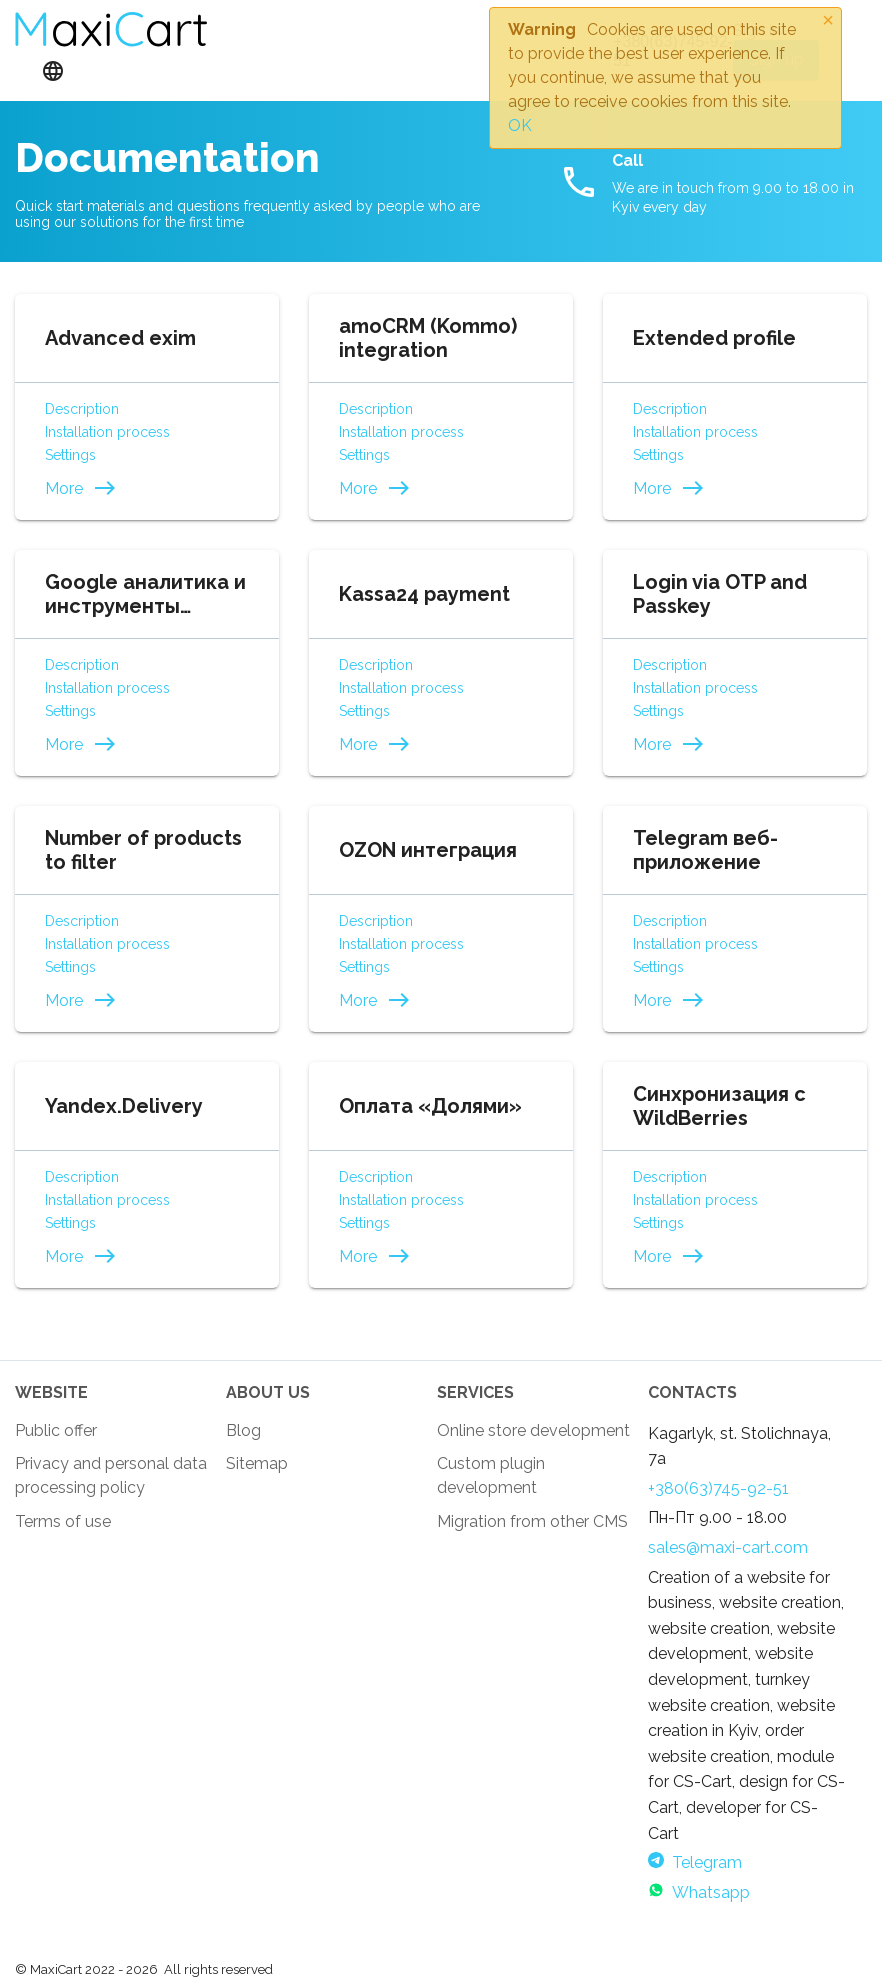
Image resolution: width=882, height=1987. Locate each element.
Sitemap (257, 1463)
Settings (70, 455)
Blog (243, 1430)
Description (82, 409)
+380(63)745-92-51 (718, 1488)
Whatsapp (699, 1892)
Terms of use (63, 1521)
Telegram (695, 1862)
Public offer (56, 1430)
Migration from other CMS (532, 1521)
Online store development (533, 1430)
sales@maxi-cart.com (728, 1547)
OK (520, 125)
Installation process (107, 432)
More (81, 488)
